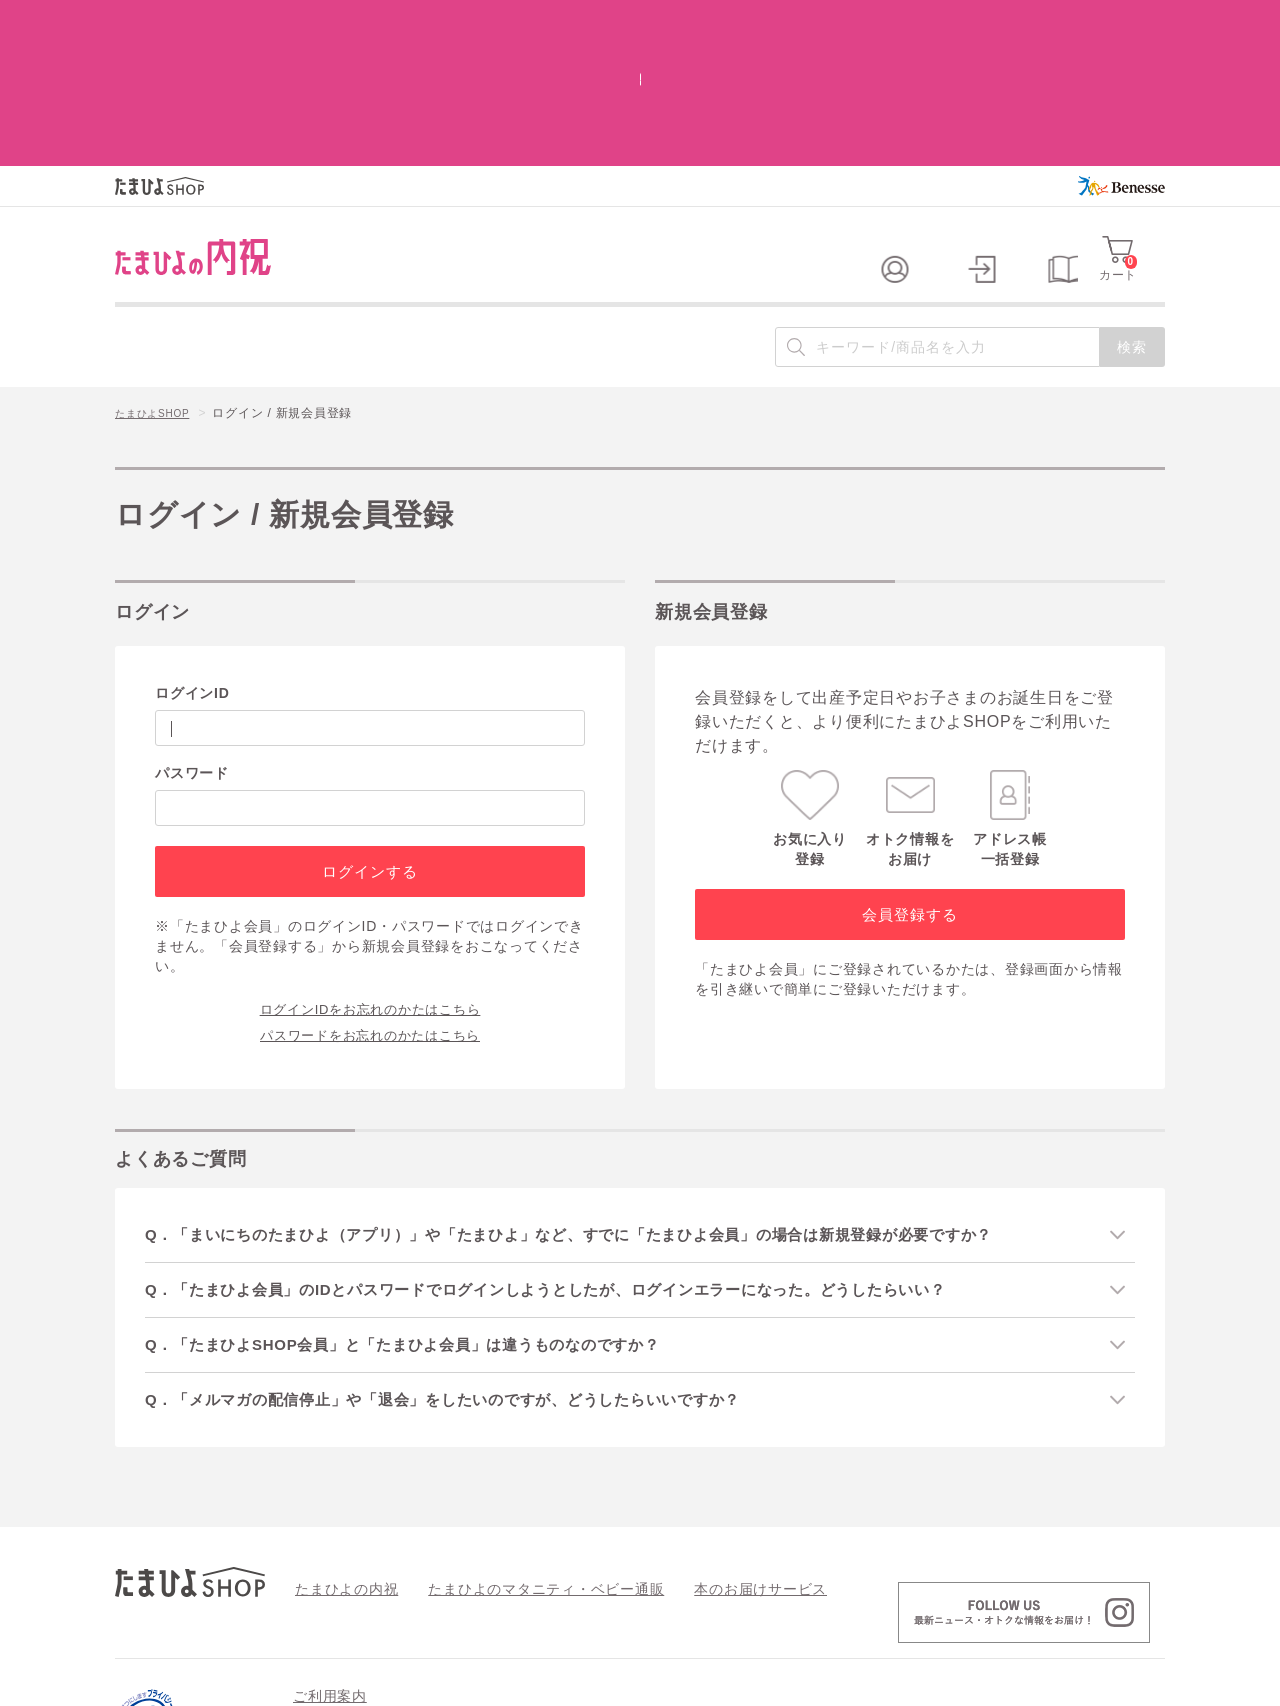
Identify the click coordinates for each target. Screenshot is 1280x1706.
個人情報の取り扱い (822, 1600)
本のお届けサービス (705, 1459)
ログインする (369, 737)
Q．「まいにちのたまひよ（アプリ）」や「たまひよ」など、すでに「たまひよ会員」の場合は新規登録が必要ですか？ (605, 1100)
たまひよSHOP (159, 281)
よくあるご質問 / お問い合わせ (463, 1600)
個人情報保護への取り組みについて (972, 1684)
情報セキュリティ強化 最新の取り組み (1020, 1600)
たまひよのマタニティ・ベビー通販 (516, 1459)
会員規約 (318, 1600)
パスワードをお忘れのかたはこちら (370, 900)
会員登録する (909, 780)
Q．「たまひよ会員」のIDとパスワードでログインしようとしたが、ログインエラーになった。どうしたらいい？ (580, 1156)
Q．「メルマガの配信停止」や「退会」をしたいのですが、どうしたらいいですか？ (471, 1269)
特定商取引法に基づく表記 (658, 1600)
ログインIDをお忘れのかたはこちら (370, 874)
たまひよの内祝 (339, 1459)
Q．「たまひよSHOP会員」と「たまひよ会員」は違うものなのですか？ (428, 1213)
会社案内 (1139, 1684)
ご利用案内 (330, 1567)
